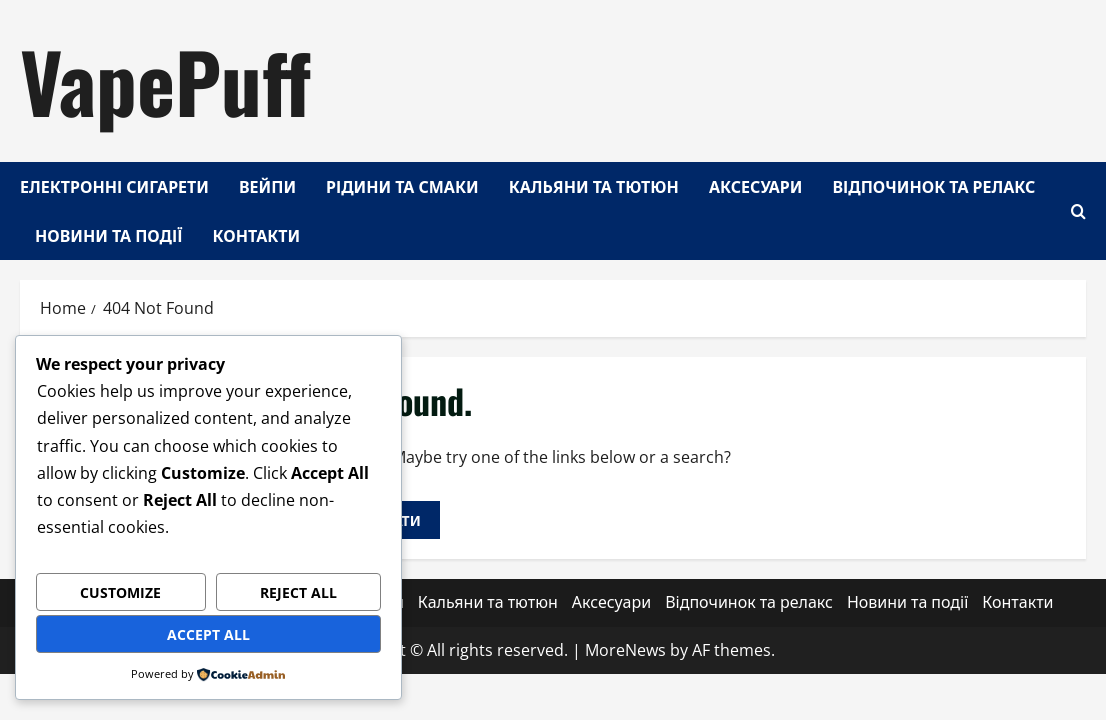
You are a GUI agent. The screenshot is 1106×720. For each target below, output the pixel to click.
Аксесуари (756, 186)
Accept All (208, 634)
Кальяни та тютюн (594, 186)
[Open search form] (1078, 210)
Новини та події (109, 235)
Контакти (257, 235)
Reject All (298, 592)
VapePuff (165, 80)
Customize (120, 592)
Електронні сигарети (114, 186)
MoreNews (625, 650)
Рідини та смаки (402, 186)
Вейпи (267, 186)
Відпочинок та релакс (934, 186)
